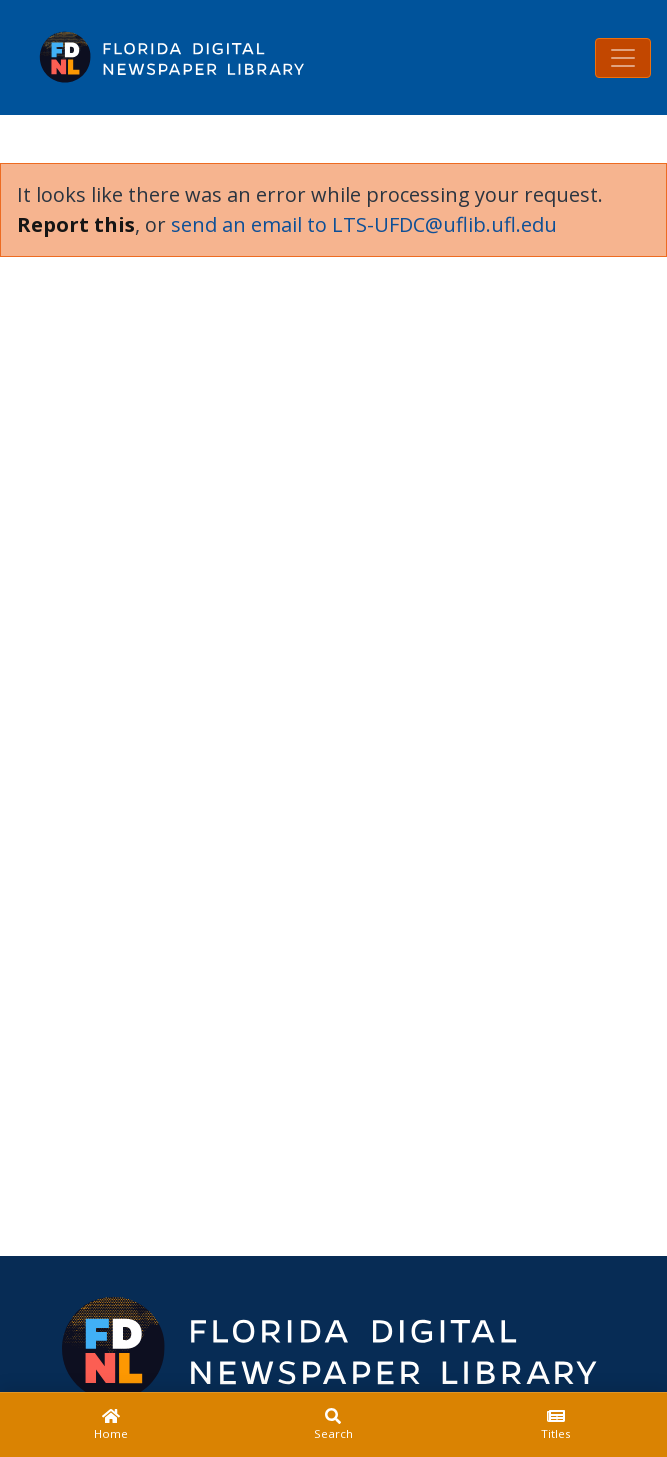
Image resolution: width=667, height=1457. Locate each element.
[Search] (333, 1425)
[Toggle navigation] (623, 58)
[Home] (111, 1425)
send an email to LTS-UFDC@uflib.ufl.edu (364, 224)
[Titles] (556, 1425)
